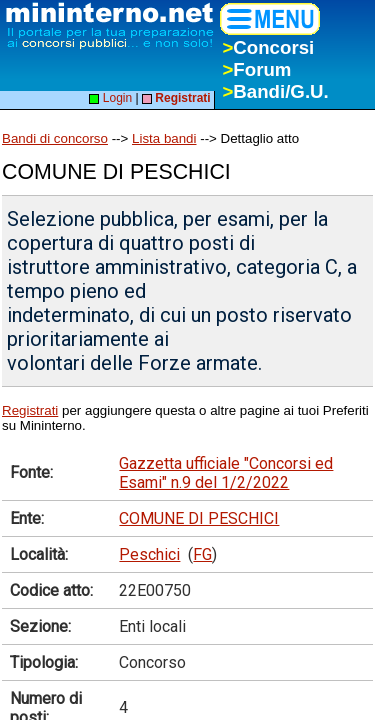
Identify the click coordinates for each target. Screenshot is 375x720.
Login (110, 98)
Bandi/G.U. (275, 91)
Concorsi (268, 47)
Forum (256, 69)
